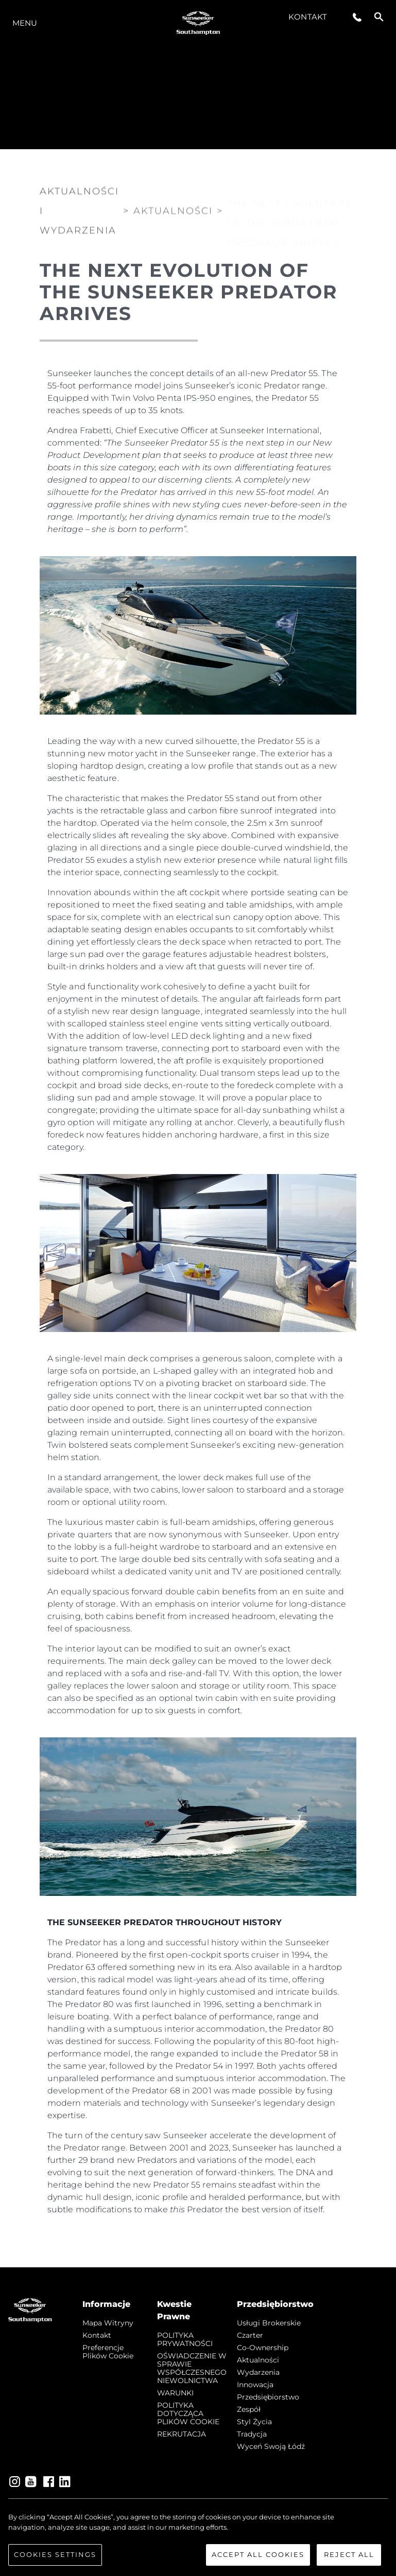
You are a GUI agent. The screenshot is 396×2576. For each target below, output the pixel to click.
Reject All (349, 2563)
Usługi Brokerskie (269, 2323)
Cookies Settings (55, 2563)
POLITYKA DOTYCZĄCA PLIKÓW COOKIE (188, 2413)
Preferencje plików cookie (107, 2351)
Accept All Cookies (258, 2563)
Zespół (249, 2409)
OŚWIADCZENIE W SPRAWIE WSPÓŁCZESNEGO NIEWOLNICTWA (192, 2368)
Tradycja (252, 2434)
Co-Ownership (262, 2347)
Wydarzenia (258, 2372)
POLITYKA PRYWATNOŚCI (185, 2339)
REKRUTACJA (181, 2434)
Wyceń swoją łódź (271, 2446)
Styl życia (254, 2421)
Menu (24, 23)
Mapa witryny (107, 2323)
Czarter (250, 2335)
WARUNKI (175, 2392)
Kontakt (307, 17)
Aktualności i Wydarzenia (79, 209)
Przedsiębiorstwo (268, 2397)
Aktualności (258, 2360)
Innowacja (255, 2384)
